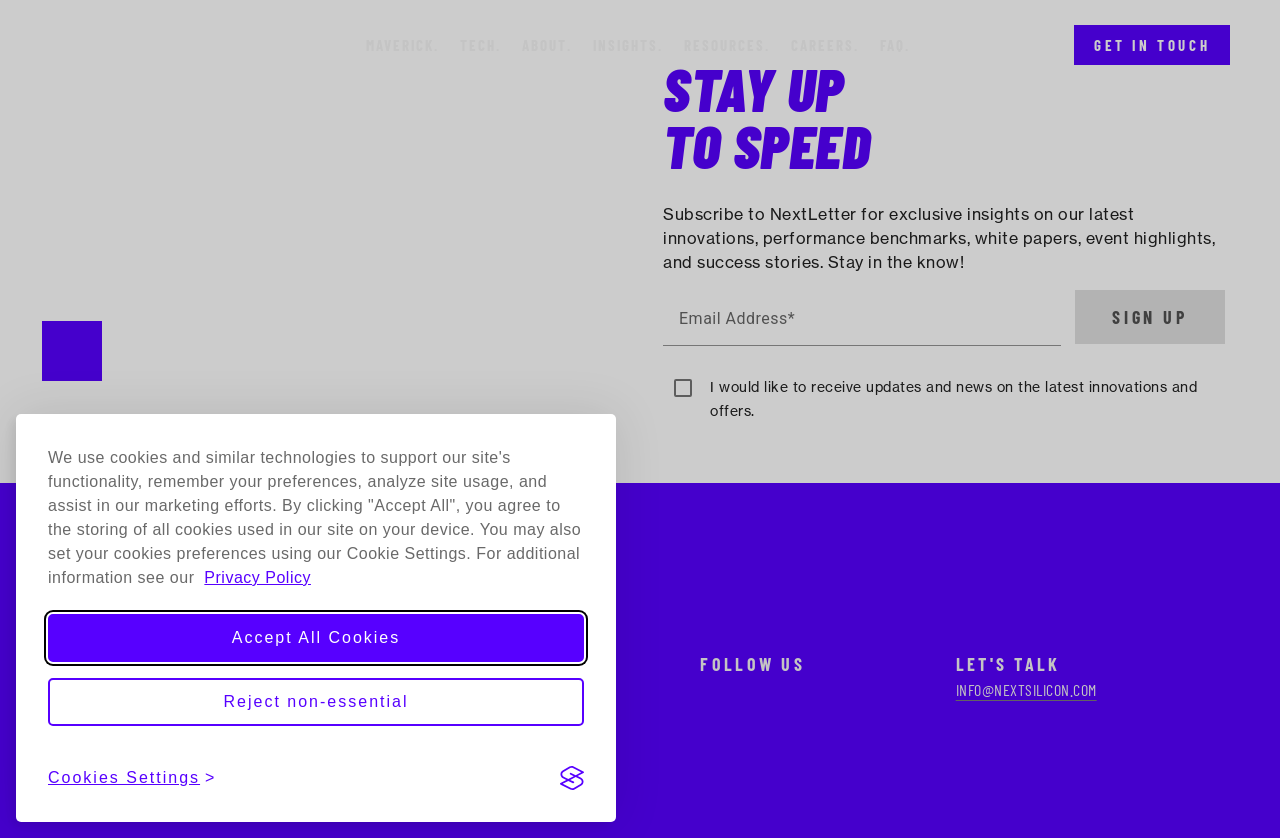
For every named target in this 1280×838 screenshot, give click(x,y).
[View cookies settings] (132, 778)
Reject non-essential (316, 701)
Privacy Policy (257, 577)
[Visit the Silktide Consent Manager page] (572, 778)
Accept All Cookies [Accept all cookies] (316, 637)
